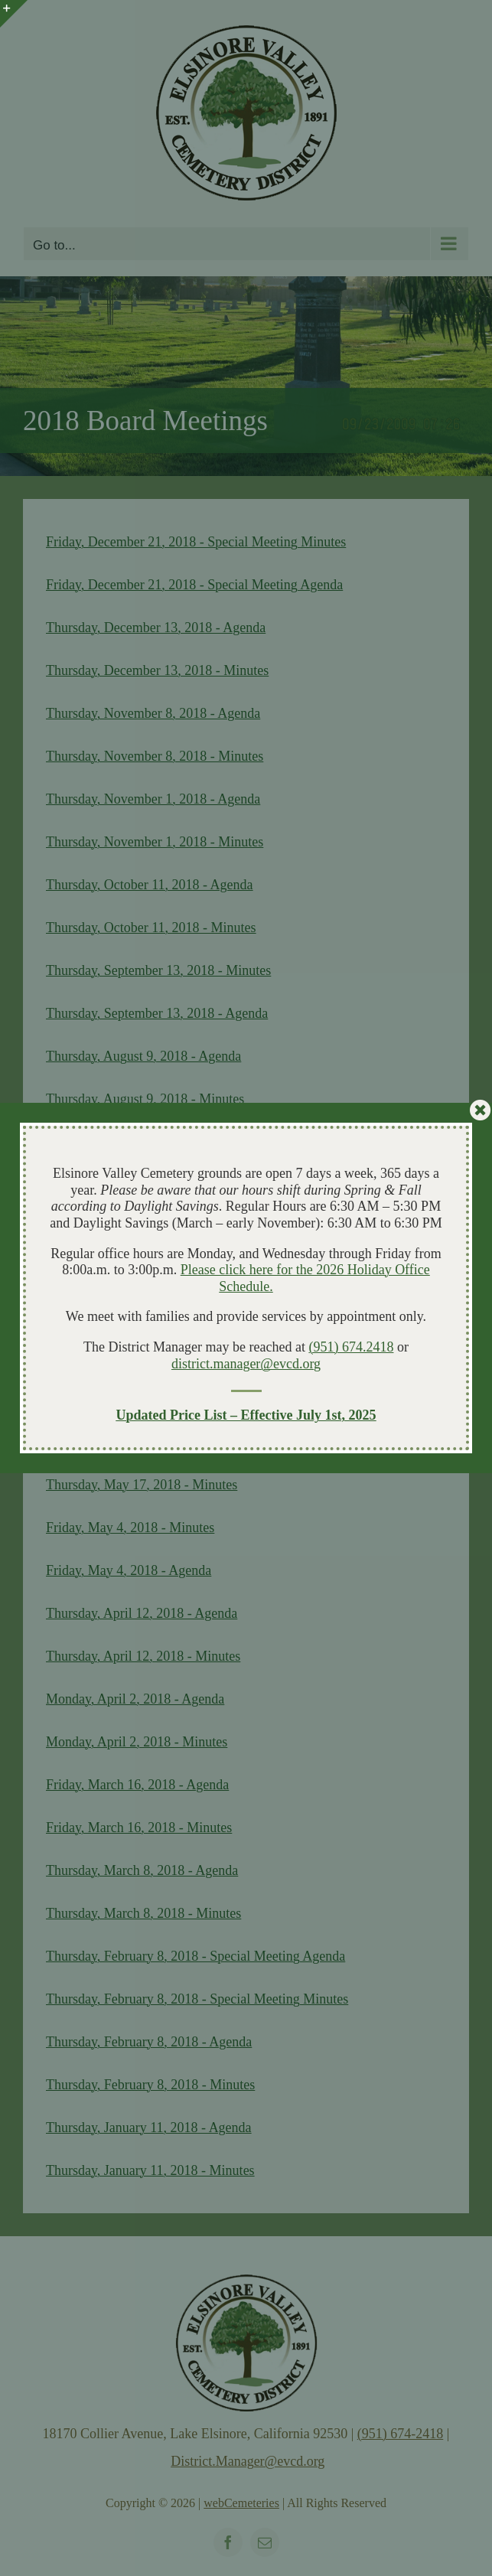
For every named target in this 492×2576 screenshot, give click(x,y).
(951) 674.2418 (350, 1347)
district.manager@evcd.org (246, 1363)
